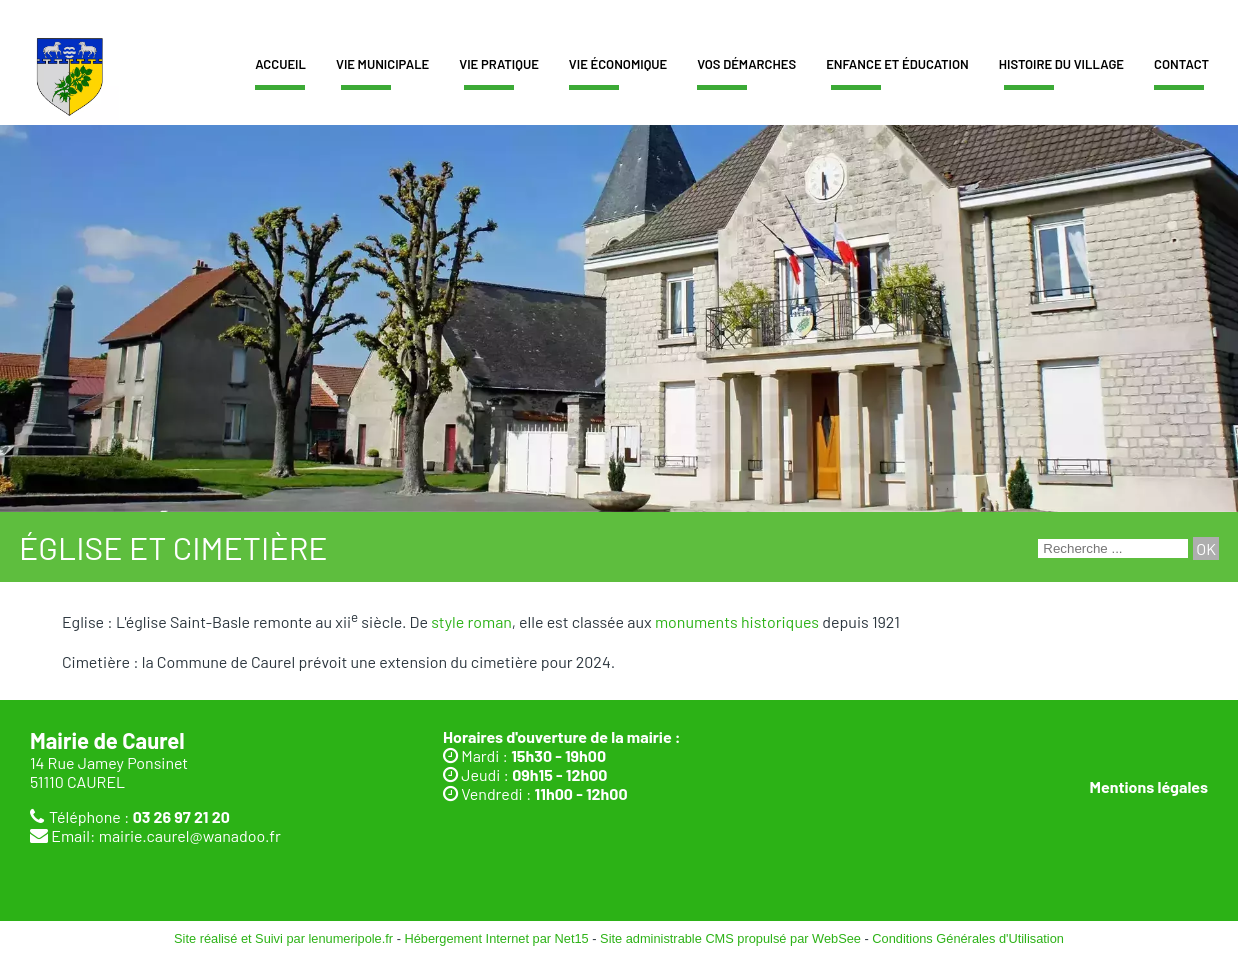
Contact (1181, 64)
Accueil (280, 64)
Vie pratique (499, 64)
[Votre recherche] (1113, 548)
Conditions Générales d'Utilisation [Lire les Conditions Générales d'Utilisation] (968, 938)
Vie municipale (382, 64)
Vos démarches (746, 64)
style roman (471, 621)
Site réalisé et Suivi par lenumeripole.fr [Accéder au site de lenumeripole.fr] (283, 938)
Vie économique (618, 64)
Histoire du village (1061, 64)
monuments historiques (737, 621)
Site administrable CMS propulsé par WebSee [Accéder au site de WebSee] (730, 938)
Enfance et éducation (897, 64)
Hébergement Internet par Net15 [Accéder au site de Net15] (496, 938)
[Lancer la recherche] (1206, 548)
